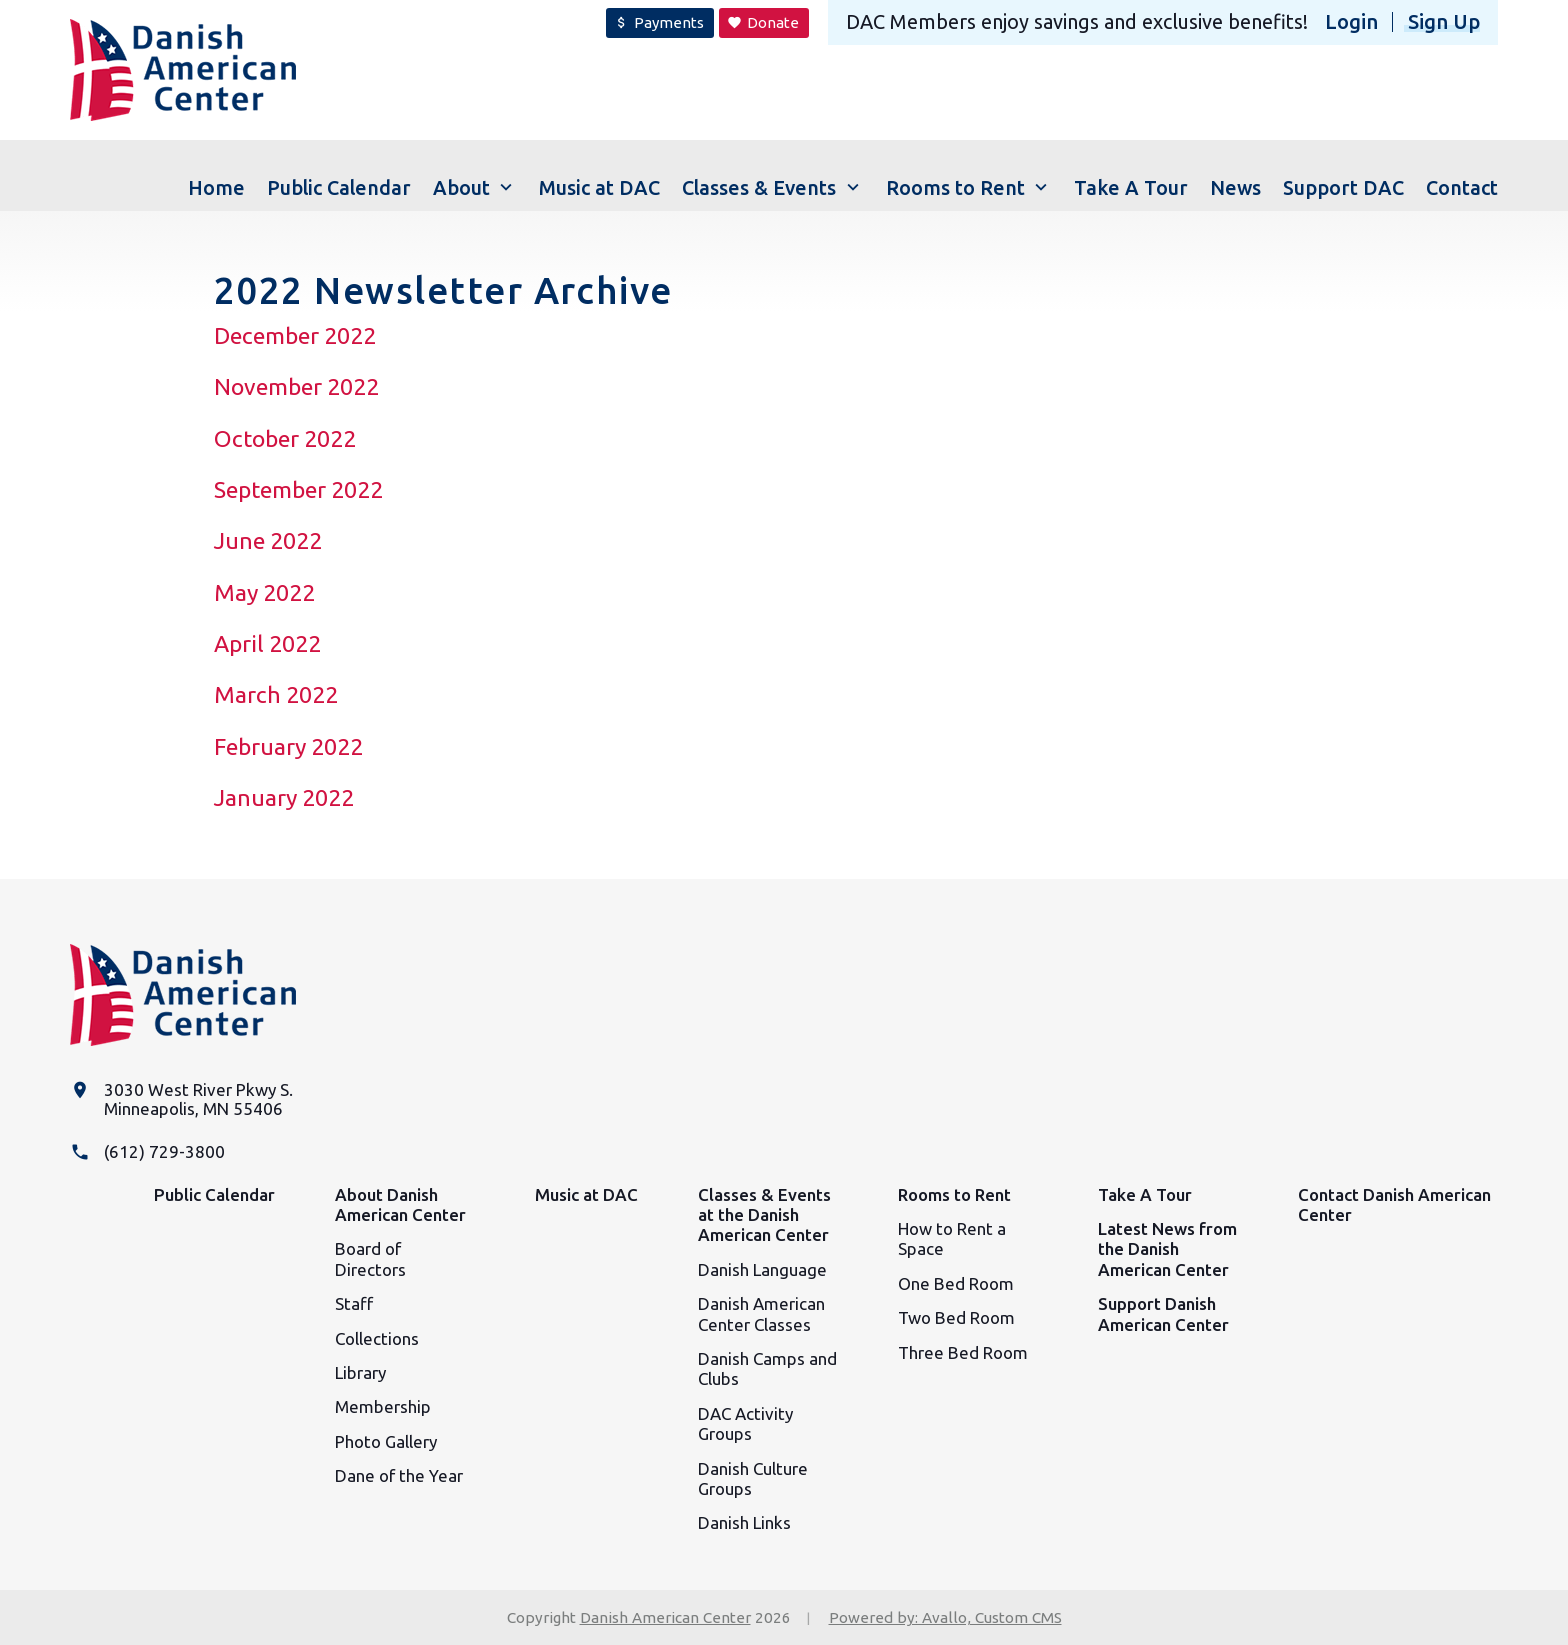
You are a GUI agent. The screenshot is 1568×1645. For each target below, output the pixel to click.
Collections (377, 1338)
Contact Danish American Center (1394, 1204)
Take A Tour (1145, 1194)
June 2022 (268, 540)
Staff (354, 1303)
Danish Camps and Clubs (767, 1368)
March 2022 (276, 694)
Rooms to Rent (954, 1194)
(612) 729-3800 (164, 1151)
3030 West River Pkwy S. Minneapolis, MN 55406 (198, 1099)
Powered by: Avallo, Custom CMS (945, 1617)
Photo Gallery (386, 1441)
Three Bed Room (963, 1352)
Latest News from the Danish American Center (1167, 1249)
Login (1351, 22)
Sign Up (1444, 22)
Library (360, 1372)
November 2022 (296, 386)
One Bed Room (956, 1283)
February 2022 (288, 746)
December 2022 (295, 335)
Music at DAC (586, 1194)
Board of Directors (370, 1258)
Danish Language (762, 1269)
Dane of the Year (399, 1475)
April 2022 (267, 643)
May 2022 (264, 592)
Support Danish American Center (1163, 1313)
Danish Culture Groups (753, 1478)
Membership (383, 1406)
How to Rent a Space (952, 1238)
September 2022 (298, 489)
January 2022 (284, 797)
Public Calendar (214, 1194)
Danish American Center (665, 1617)
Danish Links (744, 1522)
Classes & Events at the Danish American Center (764, 1215)
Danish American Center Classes (761, 1313)
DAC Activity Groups (745, 1423)
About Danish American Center (400, 1204)
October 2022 (285, 438)
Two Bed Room (956, 1317)
